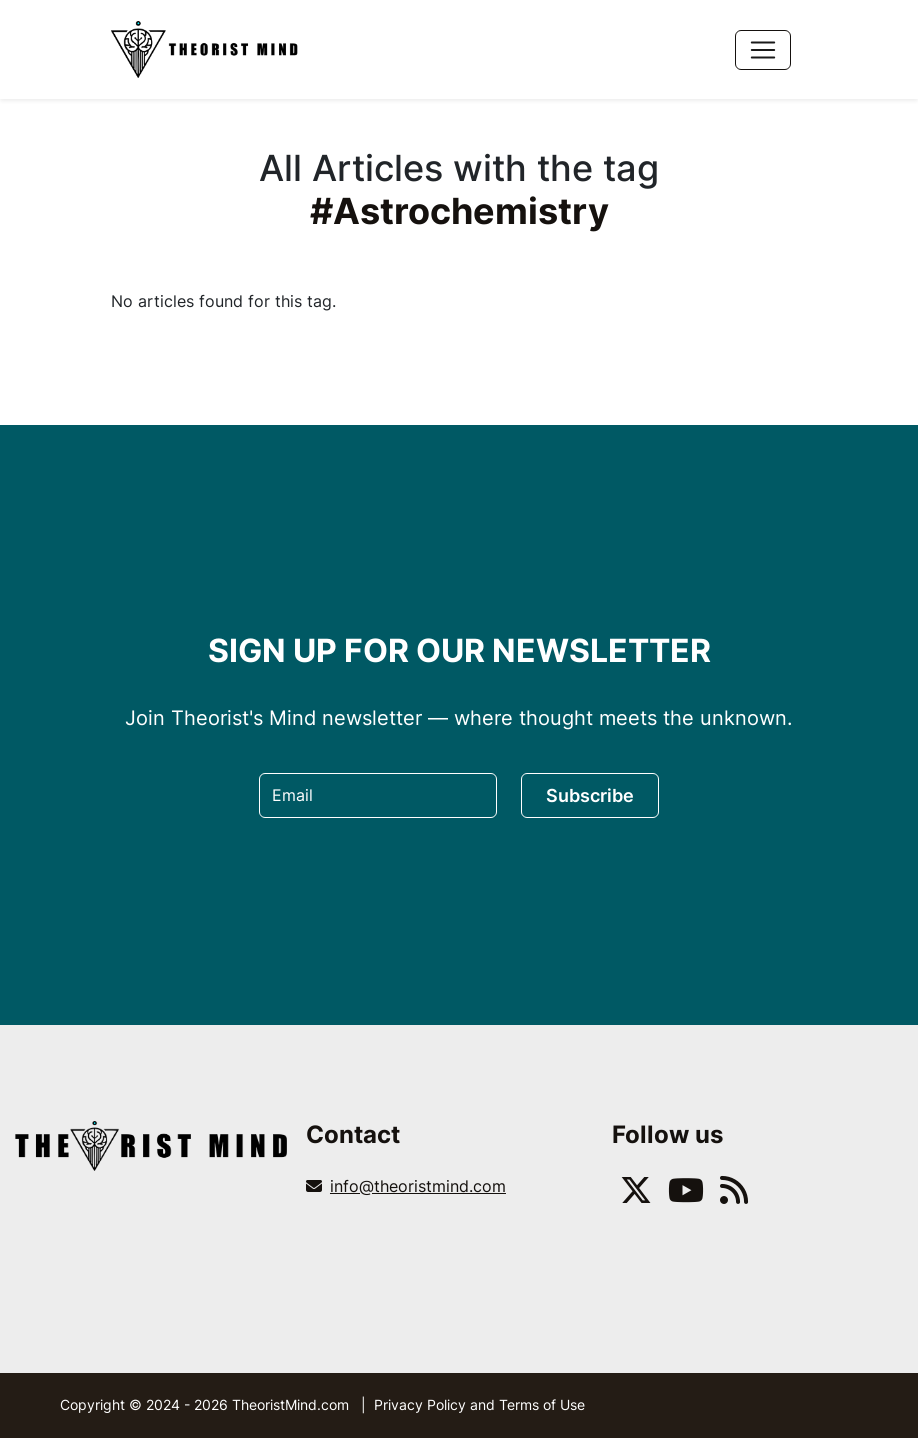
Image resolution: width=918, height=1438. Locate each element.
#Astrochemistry (459, 211)
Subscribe (590, 795)
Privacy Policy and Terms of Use (479, 1404)
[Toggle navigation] (763, 50)
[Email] (378, 795)
